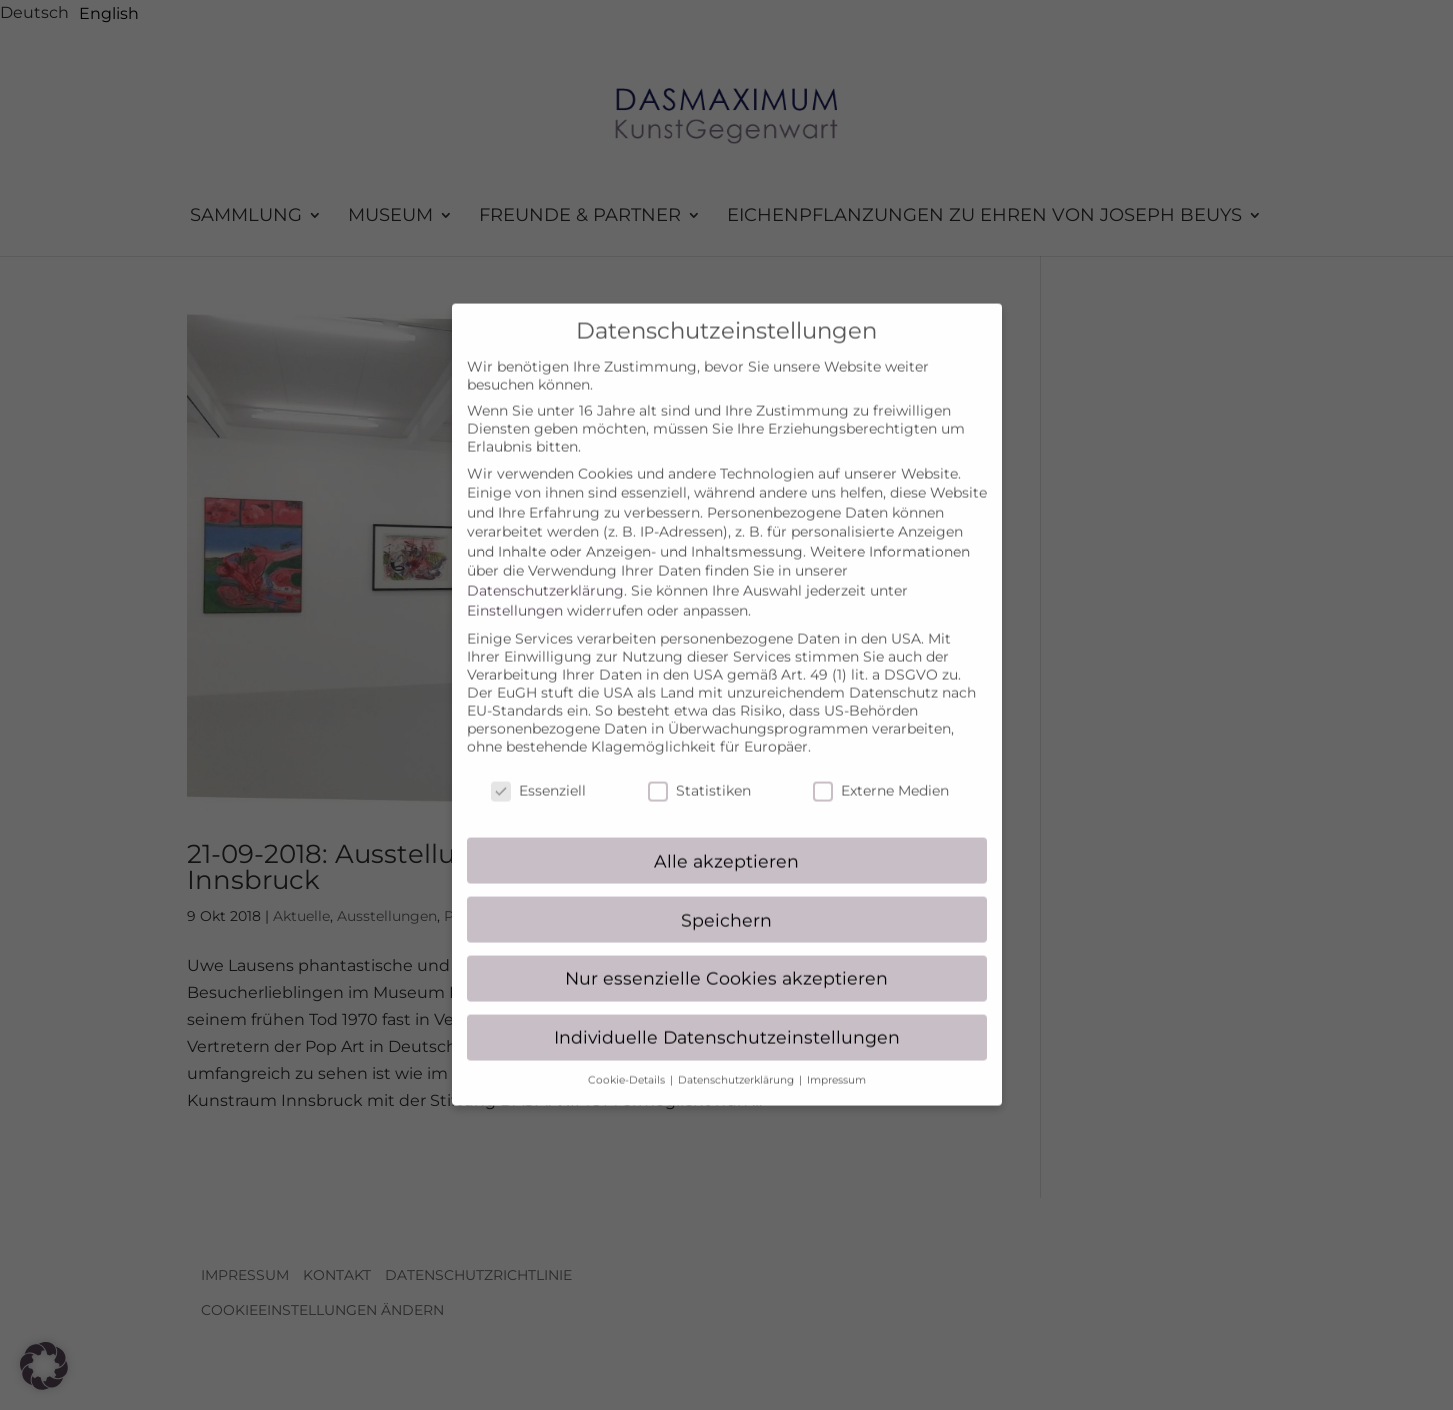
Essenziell (538, 771)
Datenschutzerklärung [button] (737, 1061)
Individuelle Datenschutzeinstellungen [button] (727, 1018)
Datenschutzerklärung (545, 572)
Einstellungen (515, 591)
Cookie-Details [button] (628, 1061)
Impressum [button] (836, 1061)
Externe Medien (881, 771)
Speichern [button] (726, 900)
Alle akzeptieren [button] (726, 841)
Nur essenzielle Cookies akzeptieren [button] (726, 959)
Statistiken (699, 771)
